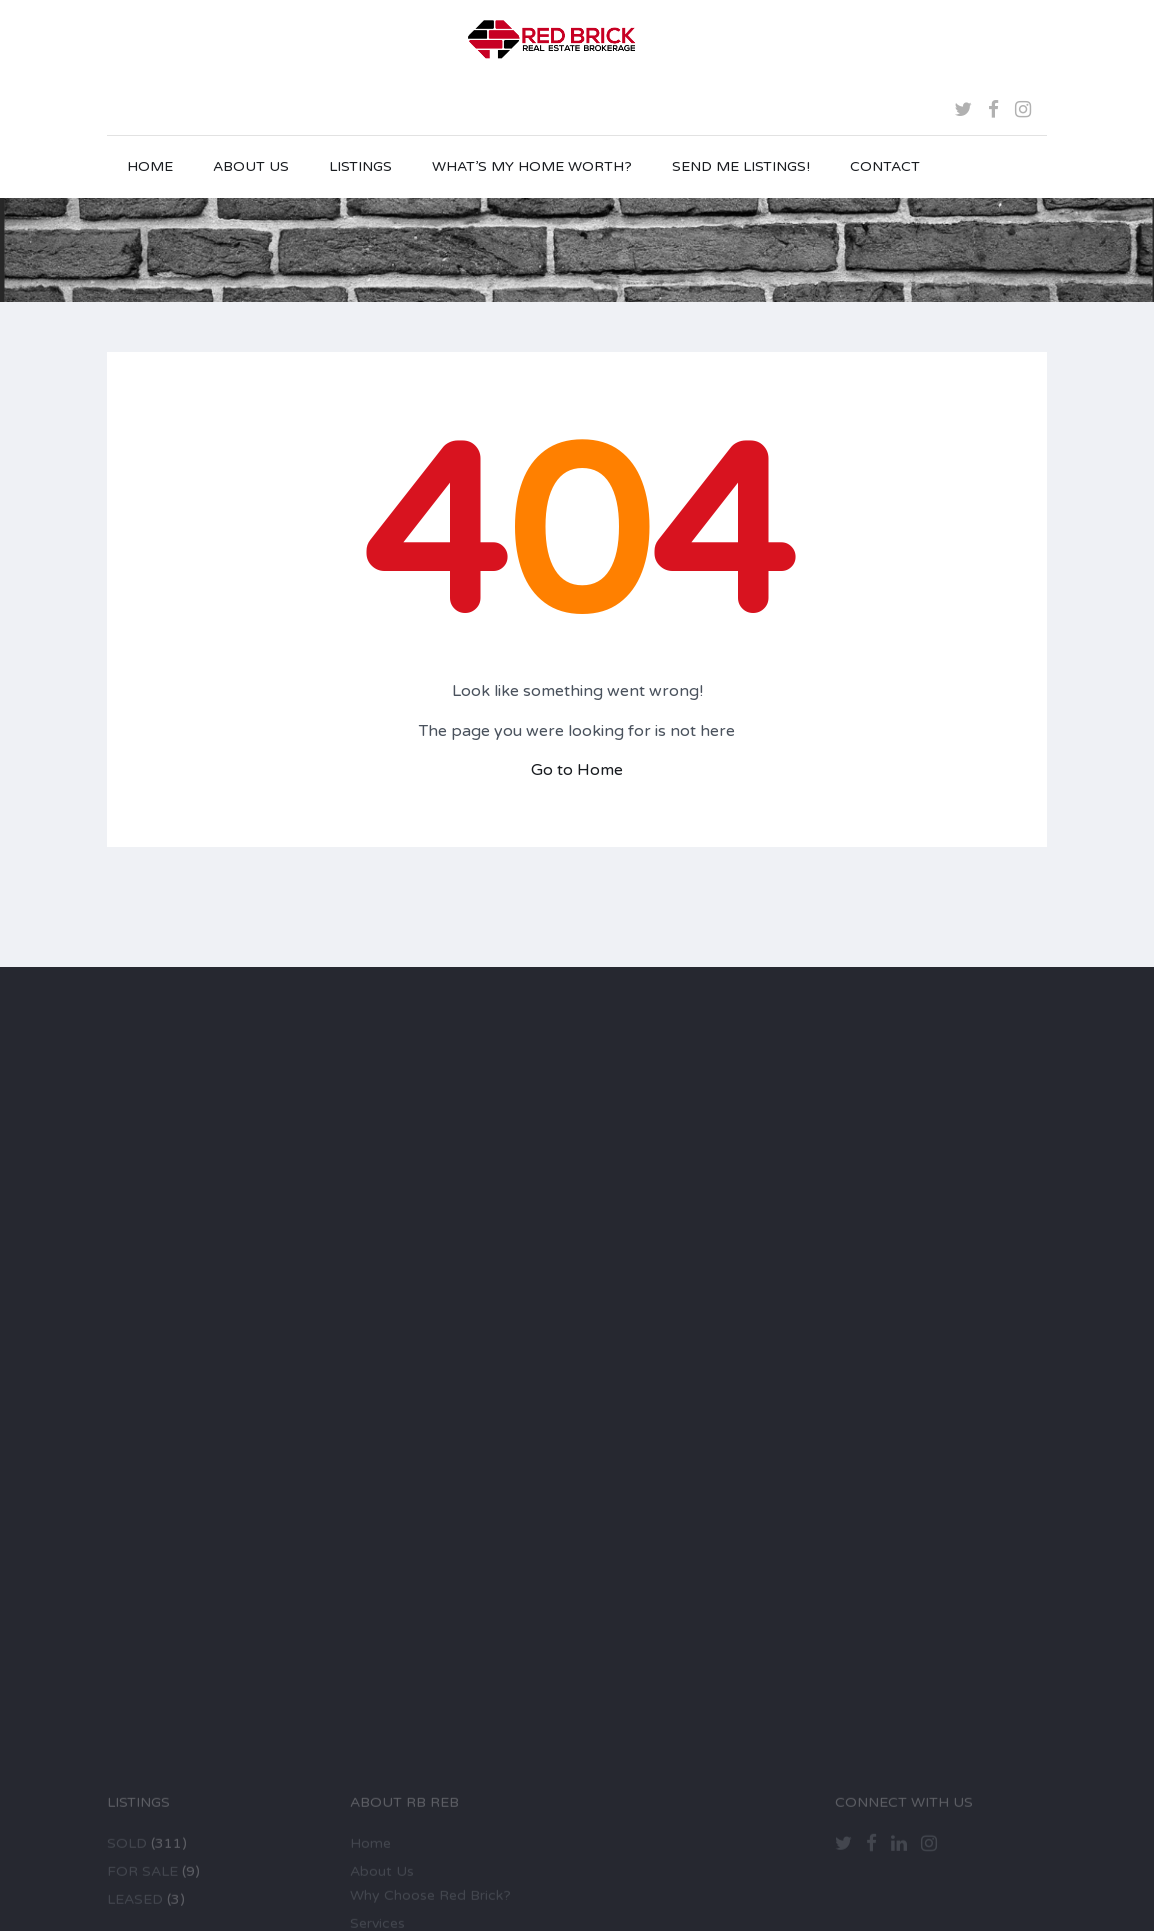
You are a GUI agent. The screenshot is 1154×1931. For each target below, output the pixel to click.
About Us (251, 166)
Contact (885, 166)
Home (150, 166)
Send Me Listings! (741, 166)
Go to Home (577, 770)
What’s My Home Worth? (532, 166)
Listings (360, 166)
